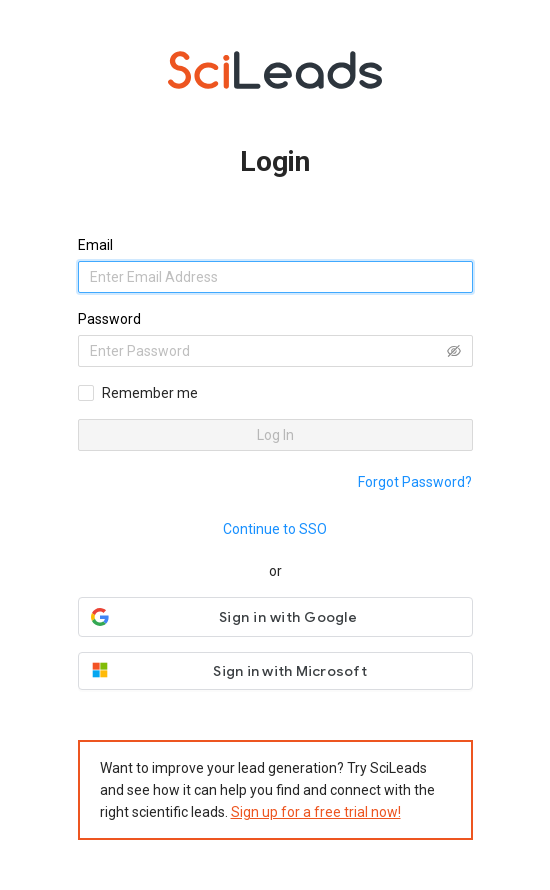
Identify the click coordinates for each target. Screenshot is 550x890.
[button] (275, 617)
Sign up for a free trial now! (316, 812)
